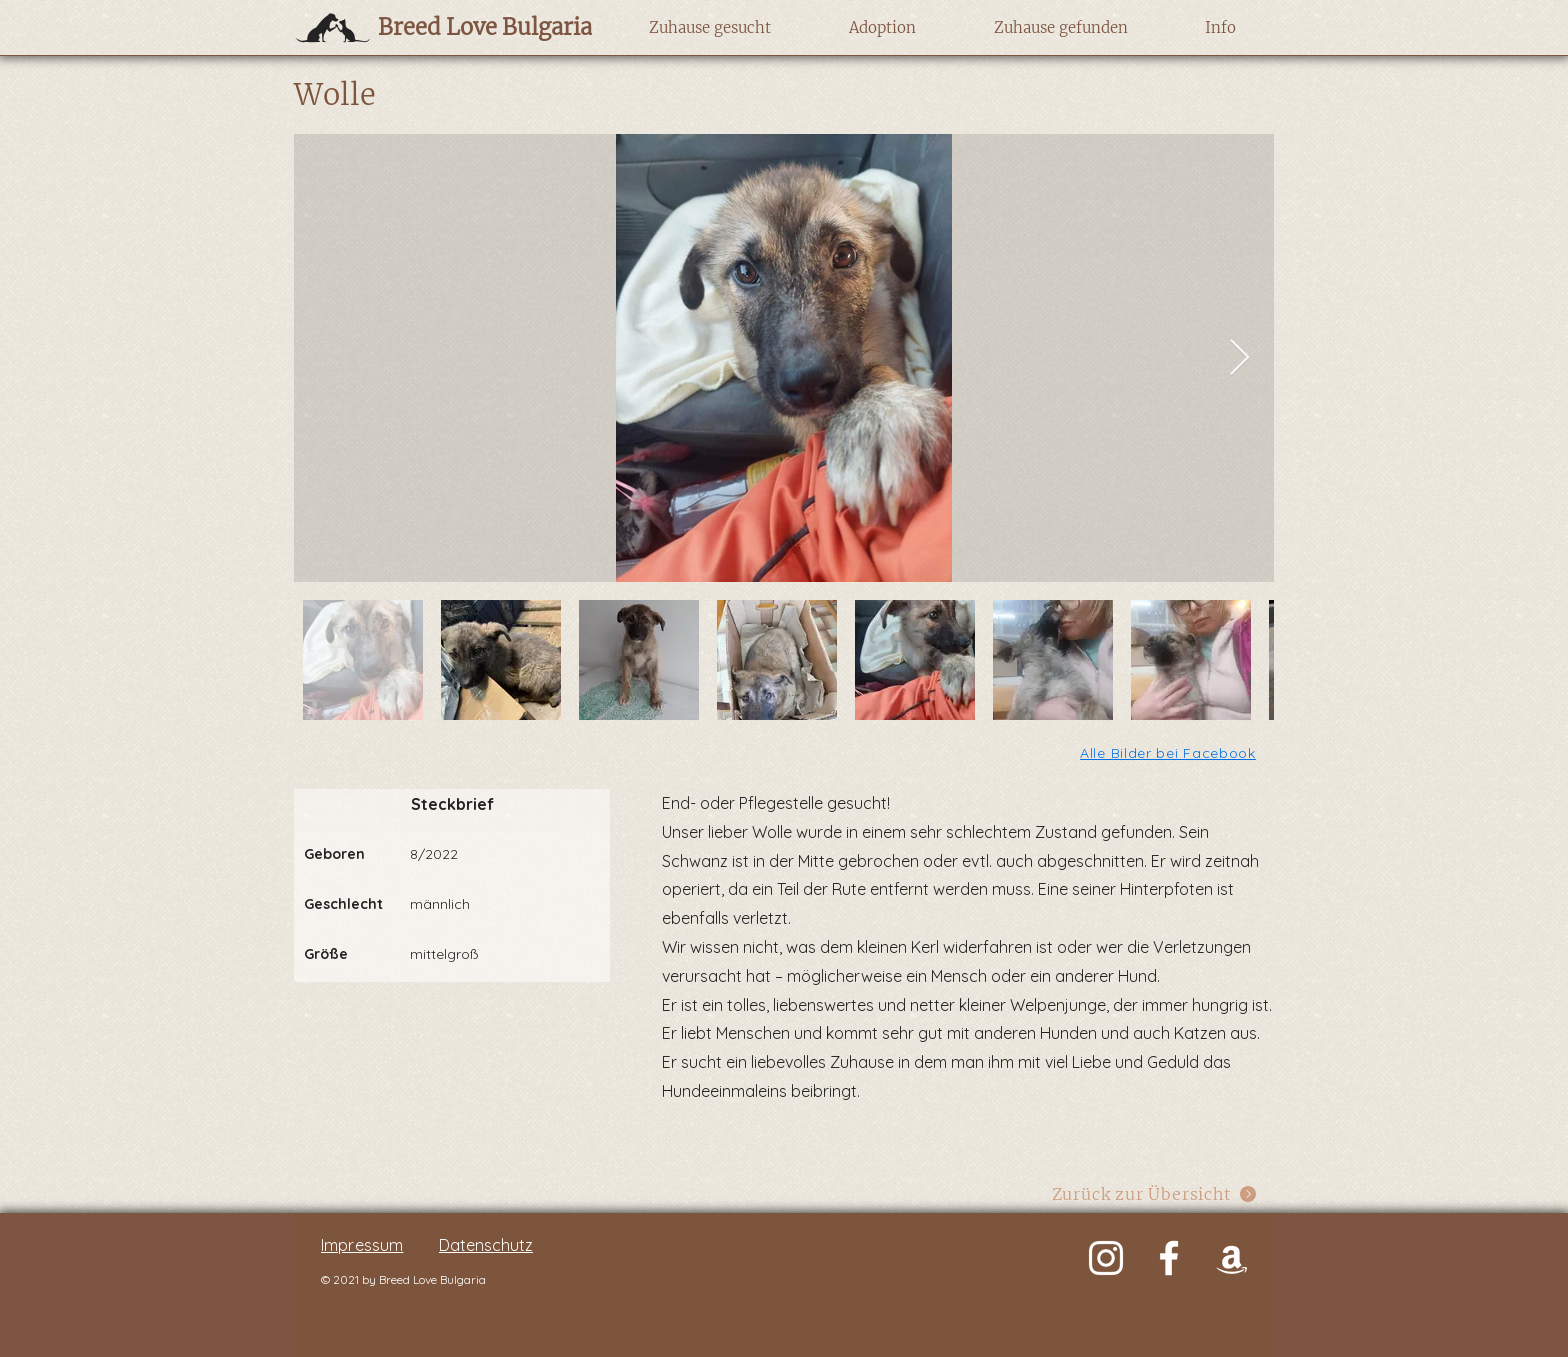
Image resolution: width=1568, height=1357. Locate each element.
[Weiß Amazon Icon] (1232, 1258)
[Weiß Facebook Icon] (1169, 1258)
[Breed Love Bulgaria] (465, 27)
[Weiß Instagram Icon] (1106, 1258)
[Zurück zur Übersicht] (1154, 1194)
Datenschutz (486, 1245)
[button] (709, 28)
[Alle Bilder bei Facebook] (1169, 752)
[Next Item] (1239, 358)
